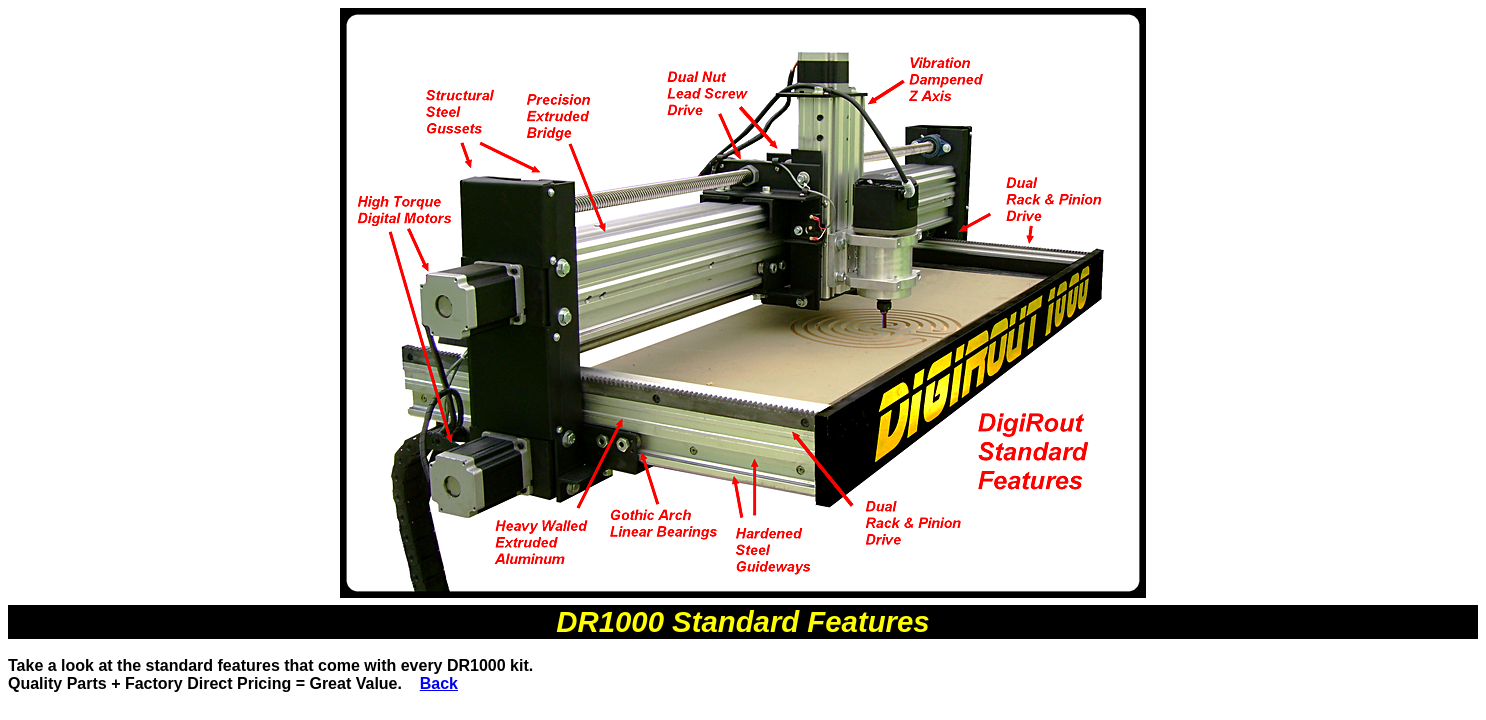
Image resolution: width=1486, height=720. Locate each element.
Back (439, 683)
